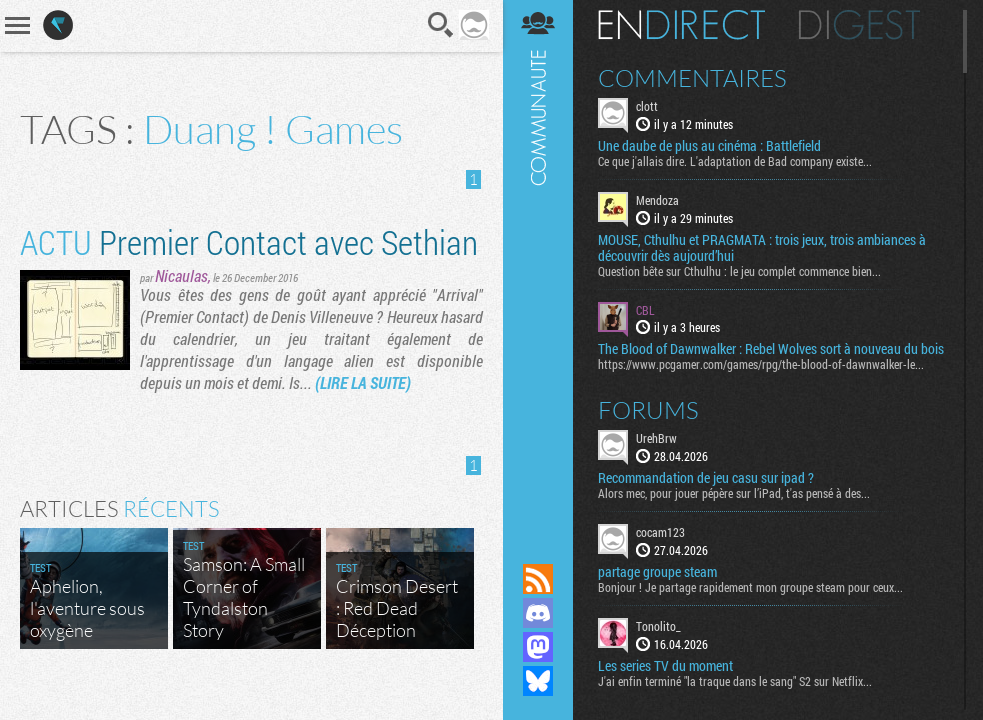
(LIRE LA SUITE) (363, 382)
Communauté (538, 262)
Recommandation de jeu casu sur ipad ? (706, 478)
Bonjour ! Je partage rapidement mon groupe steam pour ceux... (750, 587)
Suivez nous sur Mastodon (538, 647)
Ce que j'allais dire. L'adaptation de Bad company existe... (735, 161)
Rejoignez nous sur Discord (538, 613)
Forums (648, 410)
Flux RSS (538, 579)
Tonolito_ (658, 626)
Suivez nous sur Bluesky (538, 681)
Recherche (441, 25)
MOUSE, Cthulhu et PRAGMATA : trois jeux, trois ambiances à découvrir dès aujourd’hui (762, 248)
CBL (645, 310)
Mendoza (657, 200)
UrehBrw (656, 438)
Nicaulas (181, 275)
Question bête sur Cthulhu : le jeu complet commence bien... (739, 271)
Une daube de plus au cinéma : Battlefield (709, 146)
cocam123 (660, 532)
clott (647, 106)
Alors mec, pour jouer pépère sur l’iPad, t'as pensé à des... (734, 493)
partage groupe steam (657, 572)
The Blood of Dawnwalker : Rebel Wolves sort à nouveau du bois (771, 349)
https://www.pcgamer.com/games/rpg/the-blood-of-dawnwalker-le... (761, 364)
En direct (681, 25)
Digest (859, 25)
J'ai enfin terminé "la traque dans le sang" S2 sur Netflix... (735, 681)
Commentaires (692, 78)
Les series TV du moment (665, 666)
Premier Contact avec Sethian (249, 241)
